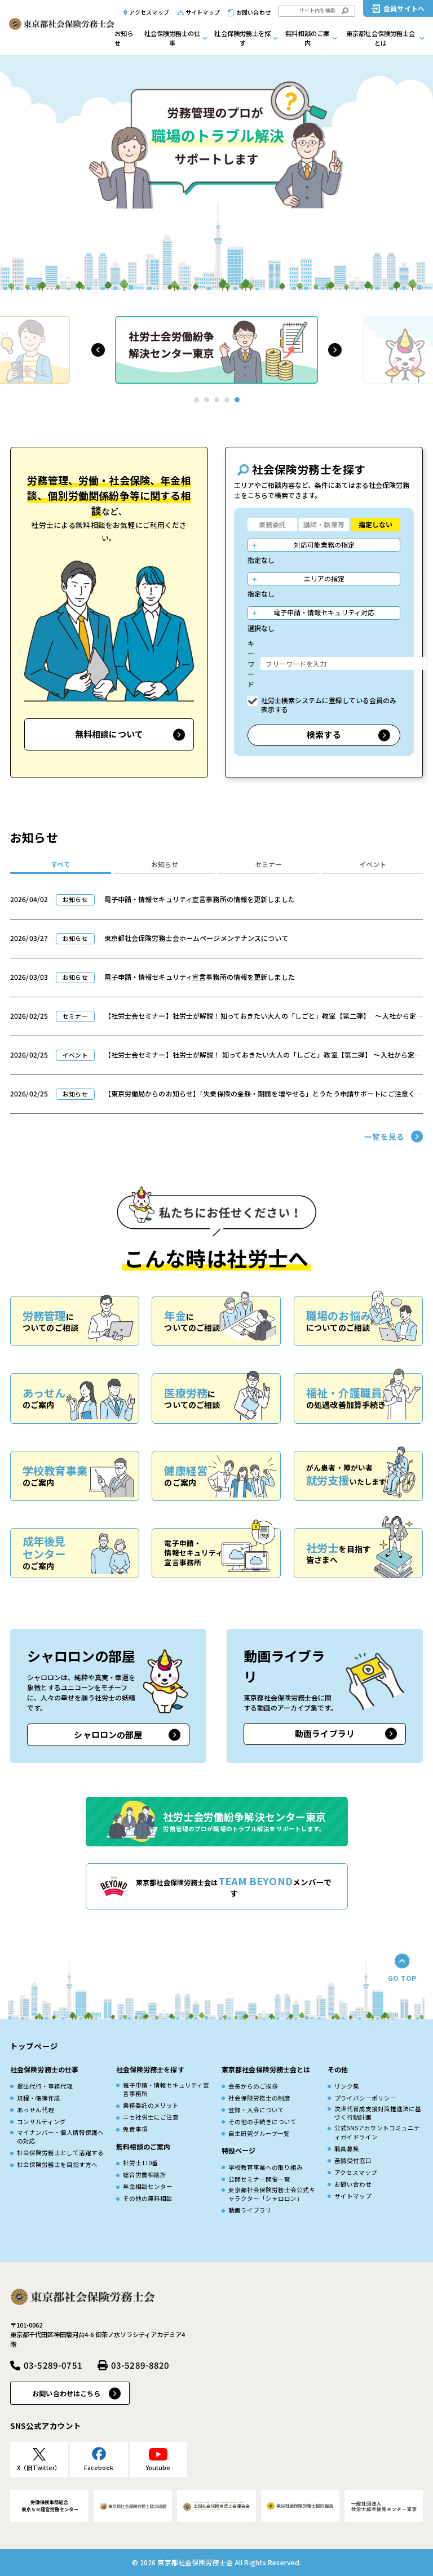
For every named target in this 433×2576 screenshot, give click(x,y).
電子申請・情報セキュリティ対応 (323, 612)
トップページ (34, 2045)
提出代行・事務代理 (45, 2086)
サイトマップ (202, 12)
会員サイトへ (404, 8)
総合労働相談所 (144, 2174)
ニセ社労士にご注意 (151, 2117)
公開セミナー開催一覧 (259, 2179)
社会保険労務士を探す (242, 38)
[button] (98, 350)
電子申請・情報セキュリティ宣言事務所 (166, 2089)
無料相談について (109, 734)
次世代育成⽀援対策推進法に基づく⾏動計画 (377, 2113)
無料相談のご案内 (307, 38)
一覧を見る (384, 1136)
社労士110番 (140, 2162)
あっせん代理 (35, 2110)
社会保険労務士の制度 (259, 2098)
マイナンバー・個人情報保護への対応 (60, 2137)
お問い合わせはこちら (66, 2393)
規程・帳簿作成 (38, 2098)
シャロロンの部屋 (108, 1734)
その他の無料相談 (148, 2198)
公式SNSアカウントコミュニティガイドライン (377, 2132)
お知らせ (123, 38)
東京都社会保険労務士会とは (380, 38)
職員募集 (346, 2148)
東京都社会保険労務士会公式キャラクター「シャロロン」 (271, 2194)
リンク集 (346, 2086)
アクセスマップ (149, 12)
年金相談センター (148, 2186)
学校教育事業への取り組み (265, 2167)
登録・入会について (256, 2110)
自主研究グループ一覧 (259, 2133)
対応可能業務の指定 (324, 544)
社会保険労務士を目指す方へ (57, 2164)
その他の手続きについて (262, 2121)
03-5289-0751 (53, 2365)
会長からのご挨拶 (253, 2086)
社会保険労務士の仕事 (172, 38)
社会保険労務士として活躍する (60, 2152)
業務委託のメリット (151, 2105)
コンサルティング (41, 2121)
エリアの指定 (324, 578)
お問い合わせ (253, 12)
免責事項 (135, 2129)
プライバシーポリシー (365, 2098)
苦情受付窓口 (353, 2160)
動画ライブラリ (325, 1733)
